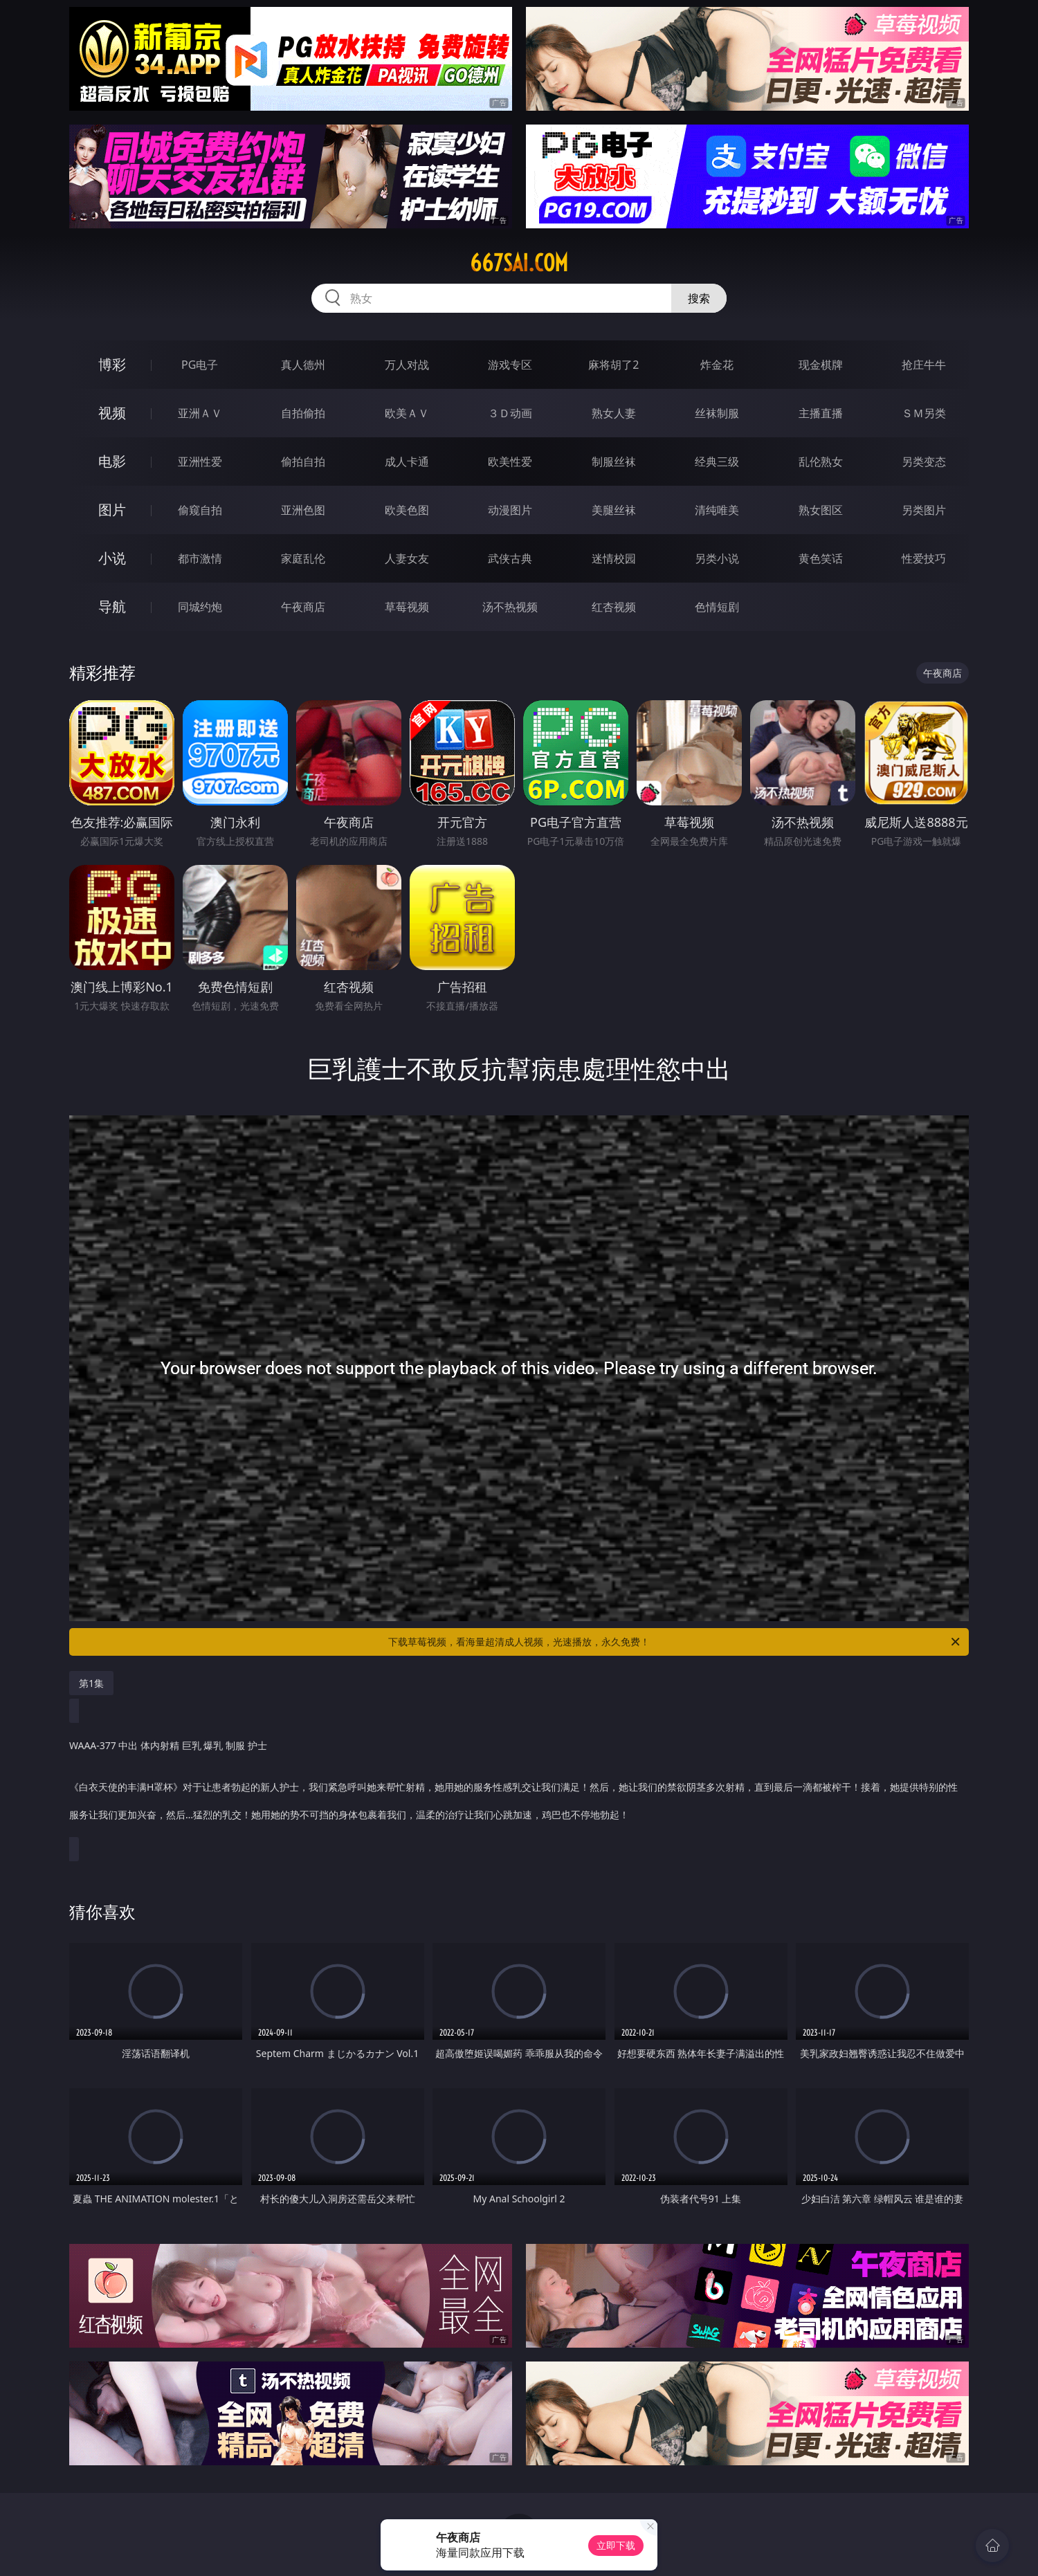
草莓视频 (407, 606)
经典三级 (717, 461)
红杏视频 (614, 606)
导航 (112, 606)
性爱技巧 (924, 558)
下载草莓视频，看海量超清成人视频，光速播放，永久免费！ (675, 1642)
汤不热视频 (510, 606)
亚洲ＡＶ (200, 413)
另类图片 (924, 510)
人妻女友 (407, 558)
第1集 (91, 1683)
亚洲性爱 (200, 461)
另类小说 (717, 558)
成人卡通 (407, 461)
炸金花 (717, 364)
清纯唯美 (717, 510)
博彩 (112, 364)
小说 (112, 558)
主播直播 (821, 413)
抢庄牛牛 (924, 364)
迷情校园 (614, 558)
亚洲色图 (303, 510)
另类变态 (924, 461)
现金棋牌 (821, 364)
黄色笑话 (821, 558)
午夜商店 (303, 606)
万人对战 (407, 364)
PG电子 (199, 364)
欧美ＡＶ (407, 413)
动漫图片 (510, 510)
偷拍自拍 (303, 461)
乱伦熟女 (821, 461)
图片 (112, 509)
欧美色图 (407, 510)
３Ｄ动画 (510, 413)
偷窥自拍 (200, 510)
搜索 (699, 298)
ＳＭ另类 (924, 413)
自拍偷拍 (303, 413)
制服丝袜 (614, 461)
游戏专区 (510, 364)
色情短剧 (717, 606)
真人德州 (303, 364)
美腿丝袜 (614, 510)
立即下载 (616, 2545)
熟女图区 (821, 510)
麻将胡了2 (613, 364)
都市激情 (200, 558)
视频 (112, 412)
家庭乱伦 (303, 558)
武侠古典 (510, 558)
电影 (112, 461)
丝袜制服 (717, 413)
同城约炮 (200, 606)
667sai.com (519, 263)
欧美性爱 (510, 461)
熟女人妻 (614, 413)
